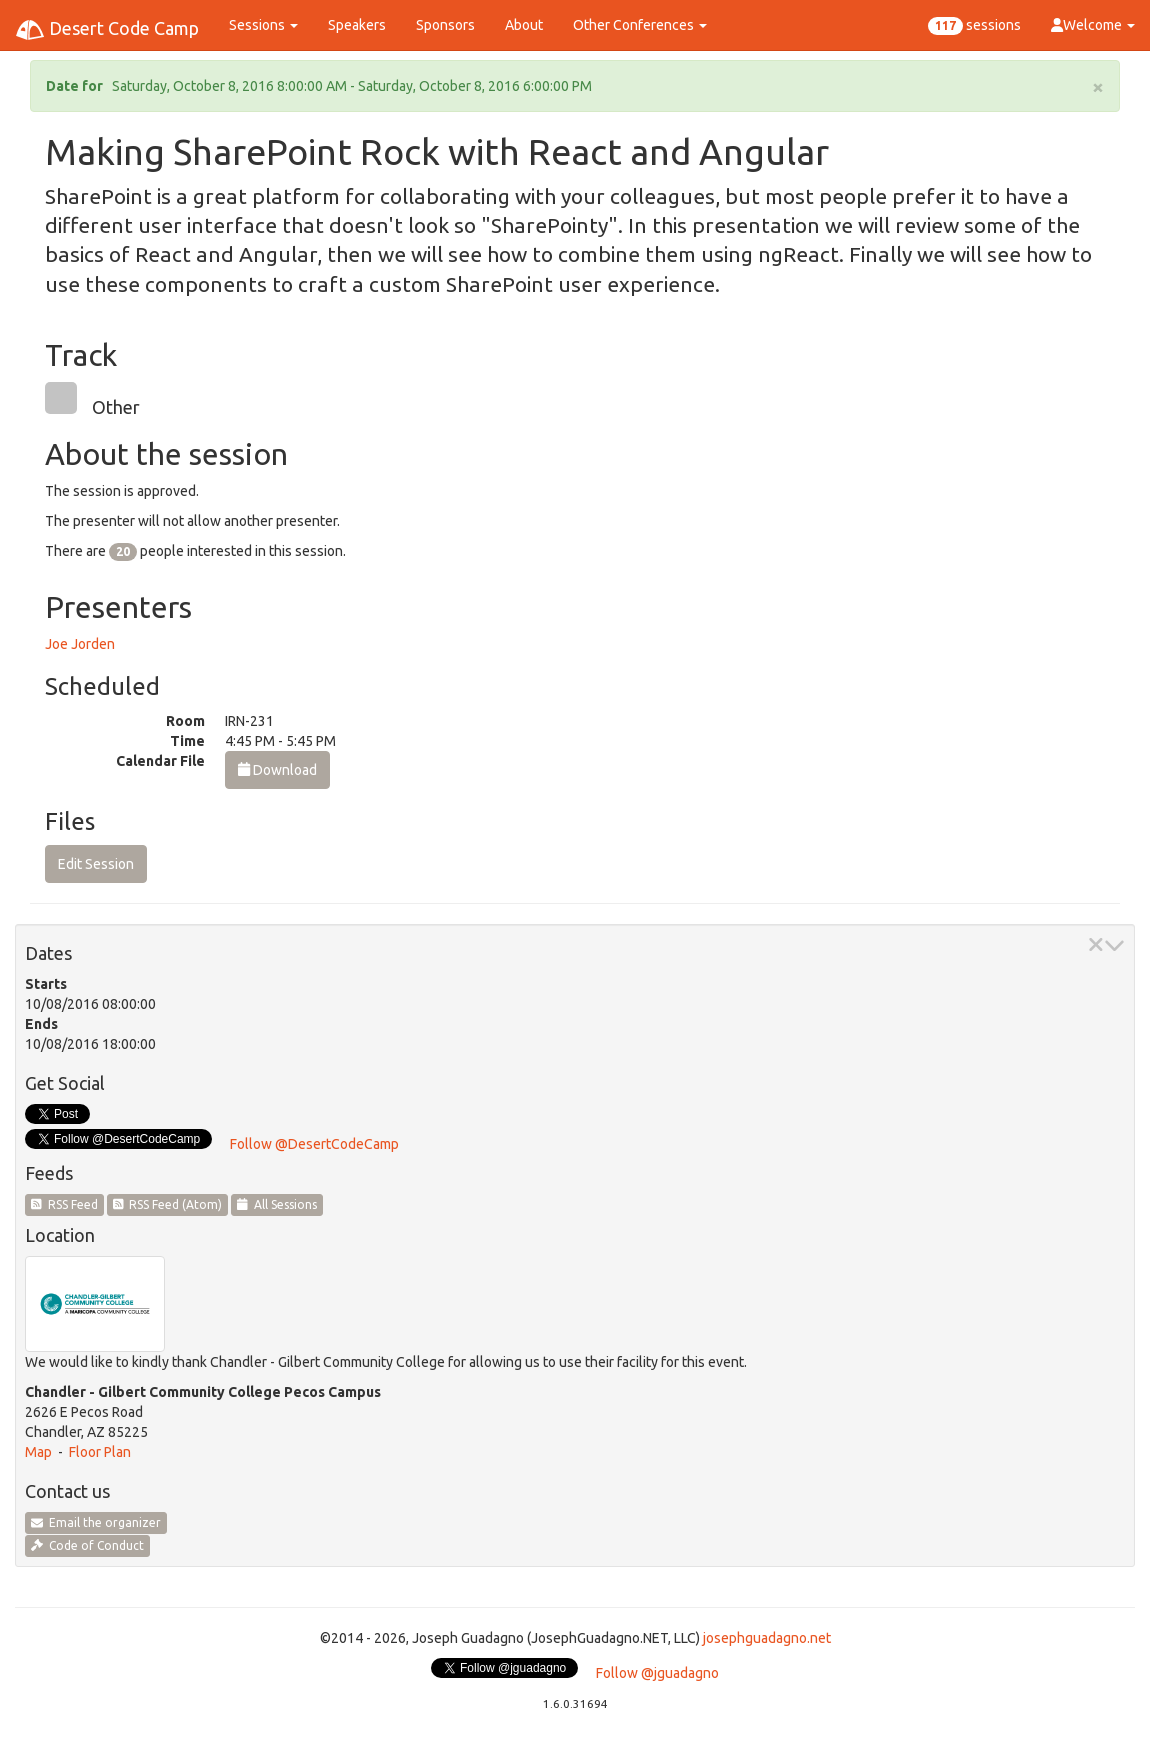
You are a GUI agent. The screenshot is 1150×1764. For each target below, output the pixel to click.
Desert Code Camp (107, 30)
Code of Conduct (87, 1545)
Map (38, 1452)
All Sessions (277, 1204)
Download (277, 770)
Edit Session (96, 864)
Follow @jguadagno (657, 1673)
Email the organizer (96, 1522)
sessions (974, 26)
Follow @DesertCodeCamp (314, 1144)
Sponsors (445, 25)
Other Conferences (640, 25)
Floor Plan (100, 1452)
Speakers (357, 25)
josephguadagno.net (767, 1638)
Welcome (1093, 25)
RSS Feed (64, 1204)
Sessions (263, 25)
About (524, 25)
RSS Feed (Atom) (168, 1204)
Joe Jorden (80, 644)
